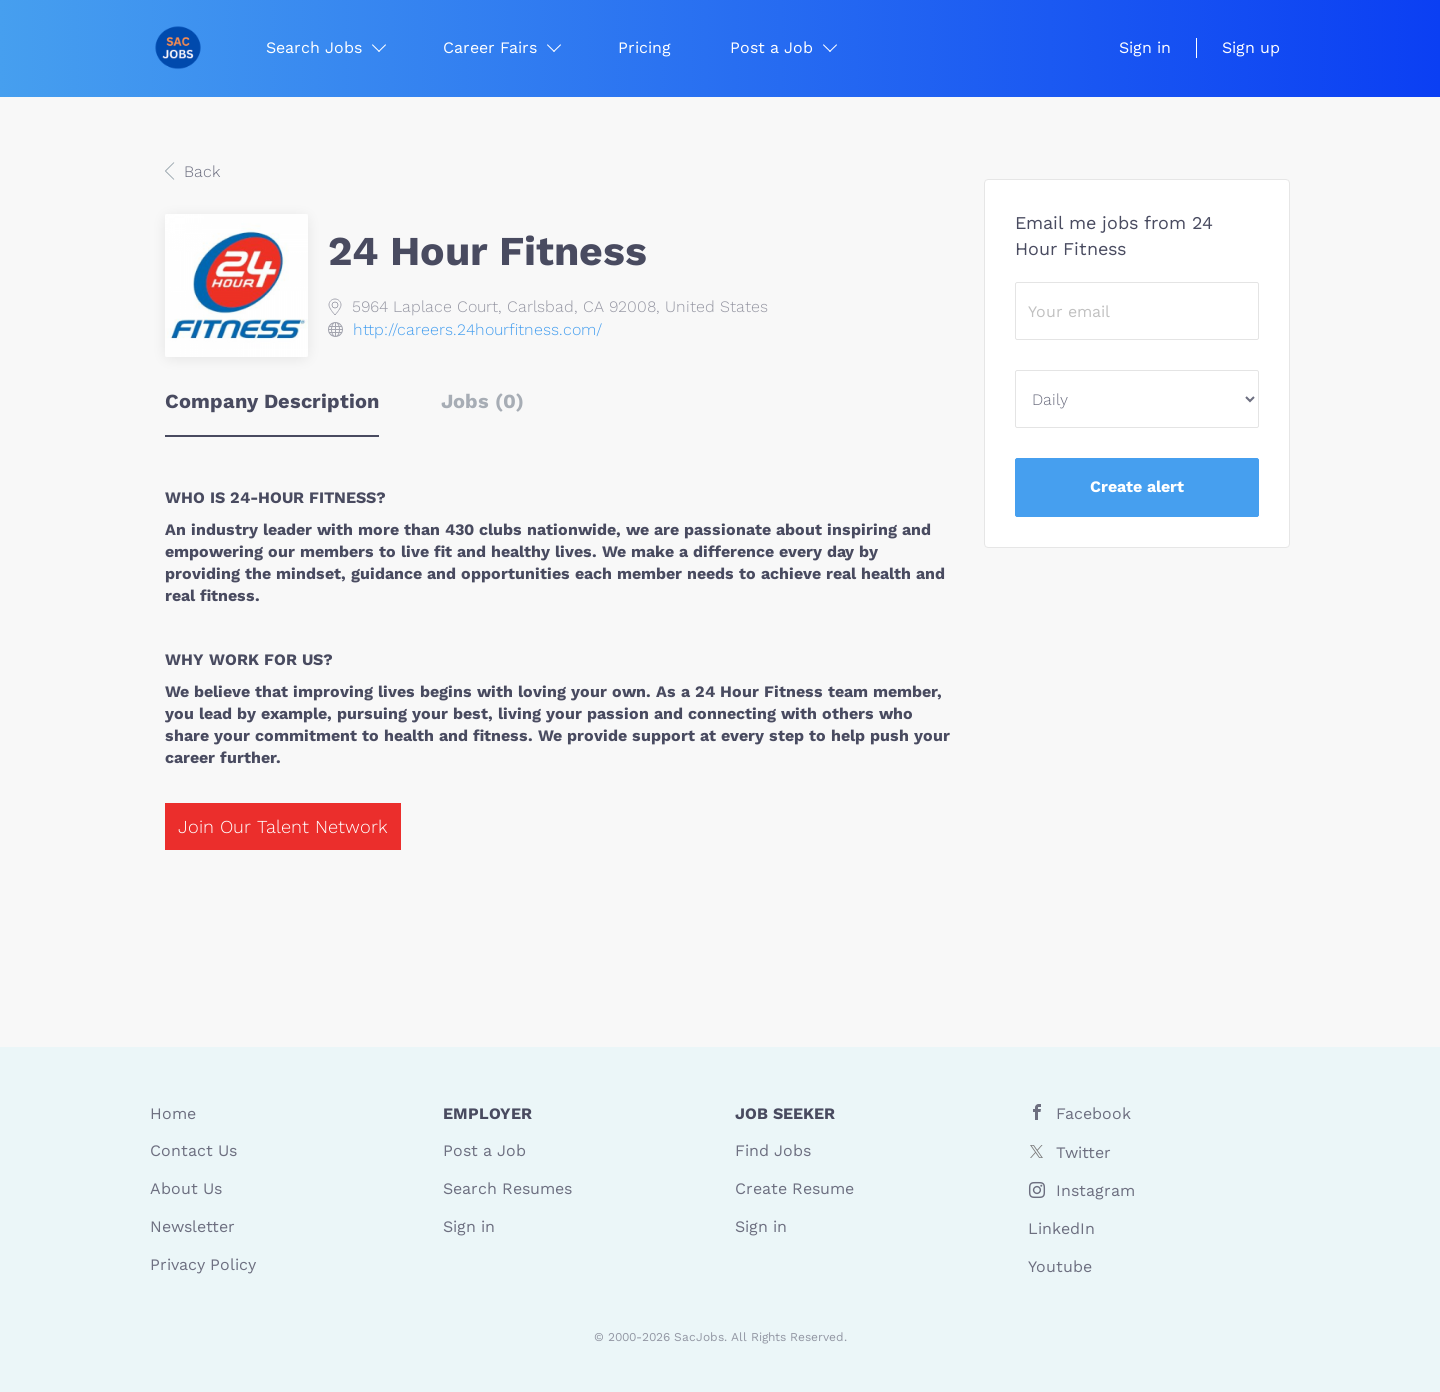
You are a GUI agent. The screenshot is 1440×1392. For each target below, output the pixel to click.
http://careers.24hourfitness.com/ (477, 329)
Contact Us (193, 1150)
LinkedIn (1061, 1228)
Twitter (1083, 1152)
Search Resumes (507, 1188)
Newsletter (192, 1226)
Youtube (1060, 1266)
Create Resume (794, 1188)
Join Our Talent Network (283, 826)
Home (173, 1113)
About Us (186, 1188)
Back (199, 171)
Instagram (1095, 1190)
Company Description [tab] (272, 401)
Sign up (1251, 47)
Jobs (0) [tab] (482, 401)
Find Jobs (773, 1150)
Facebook (1093, 1113)
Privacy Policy (203, 1264)
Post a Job (484, 1150)
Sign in (1145, 47)
